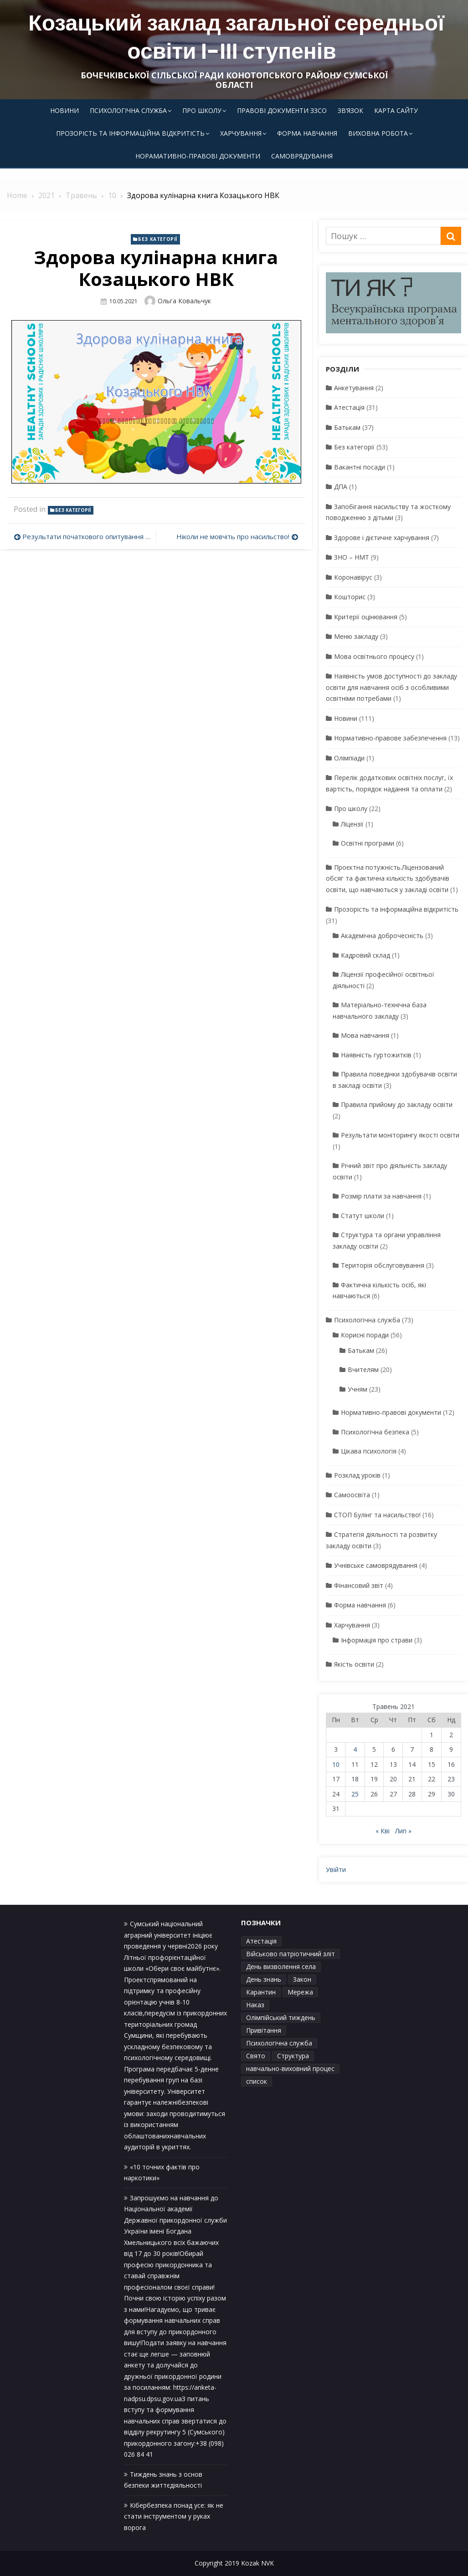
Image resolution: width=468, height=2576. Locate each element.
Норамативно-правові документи (197, 156)
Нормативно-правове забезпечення (390, 738)
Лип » (403, 1830)
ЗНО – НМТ (351, 557)
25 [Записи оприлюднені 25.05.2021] (355, 1794)
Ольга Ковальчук (184, 300)
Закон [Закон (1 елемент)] (302, 1979)
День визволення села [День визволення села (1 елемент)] (281, 1966)
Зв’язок (350, 110)
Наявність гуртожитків (376, 1055)
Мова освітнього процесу (374, 656)
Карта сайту (396, 110)
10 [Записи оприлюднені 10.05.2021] (335, 1764)
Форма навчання (307, 133)
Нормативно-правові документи (391, 1412)
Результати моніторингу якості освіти (400, 1135)
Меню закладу (356, 636)
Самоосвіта (352, 1494)
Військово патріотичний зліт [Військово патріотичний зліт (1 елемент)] (290, 1953)
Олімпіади (349, 758)
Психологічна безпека (375, 1432)
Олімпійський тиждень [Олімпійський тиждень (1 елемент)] (280, 2017)
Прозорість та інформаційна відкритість (130, 133)
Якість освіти (354, 1664)
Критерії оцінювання (365, 616)
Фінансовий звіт (358, 1585)
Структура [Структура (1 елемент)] (293, 2055)
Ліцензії (352, 824)
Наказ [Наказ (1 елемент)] (255, 2004)
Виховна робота (378, 133)
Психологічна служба (128, 110)
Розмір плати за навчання (381, 1196)
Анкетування (354, 387)
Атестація (349, 407)
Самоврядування (302, 156)
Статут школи (362, 1215)
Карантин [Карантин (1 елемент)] (261, 1992)
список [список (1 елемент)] (256, 2081)
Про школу (201, 110)
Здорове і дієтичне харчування (381, 537)
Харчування (241, 133)
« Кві (382, 1830)
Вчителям (363, 1369)
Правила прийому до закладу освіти (397, 1104)
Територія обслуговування (382, 1265)
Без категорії (158, 239)
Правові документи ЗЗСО (282, 110)
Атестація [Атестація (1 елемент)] (261, 1941)
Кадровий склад (365, 955)
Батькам (347, 427)
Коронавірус (353, 577)
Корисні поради (365, 1335)
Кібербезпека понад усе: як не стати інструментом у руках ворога (173, 2516)
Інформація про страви (376, 1640)
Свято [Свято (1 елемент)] (255, 2055)
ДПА (340, 486)
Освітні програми (367, 843)
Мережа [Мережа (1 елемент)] (300, 1992)
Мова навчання (365, 1035)
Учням (357, 1389)
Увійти (336, 1869)
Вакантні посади (359, 467)
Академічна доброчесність (382, 935)
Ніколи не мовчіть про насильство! (232, 536)
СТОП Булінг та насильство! (377, 1514)
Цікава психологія (368, 1451)
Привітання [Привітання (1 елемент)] (263, 2030)
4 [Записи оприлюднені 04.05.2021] (355, 1749)
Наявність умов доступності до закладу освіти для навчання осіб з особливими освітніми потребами (391, 687)
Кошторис (349, 596)
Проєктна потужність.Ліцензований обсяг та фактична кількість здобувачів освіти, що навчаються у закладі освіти (387, 878)
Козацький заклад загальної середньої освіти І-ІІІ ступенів (236, 37)
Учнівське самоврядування (375, 1565)
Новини (64, 110)
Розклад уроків (357, 1475)
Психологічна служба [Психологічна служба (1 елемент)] (279, 2043)
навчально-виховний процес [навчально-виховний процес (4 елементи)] (290, 2068)
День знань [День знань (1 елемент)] (263, 1979)
